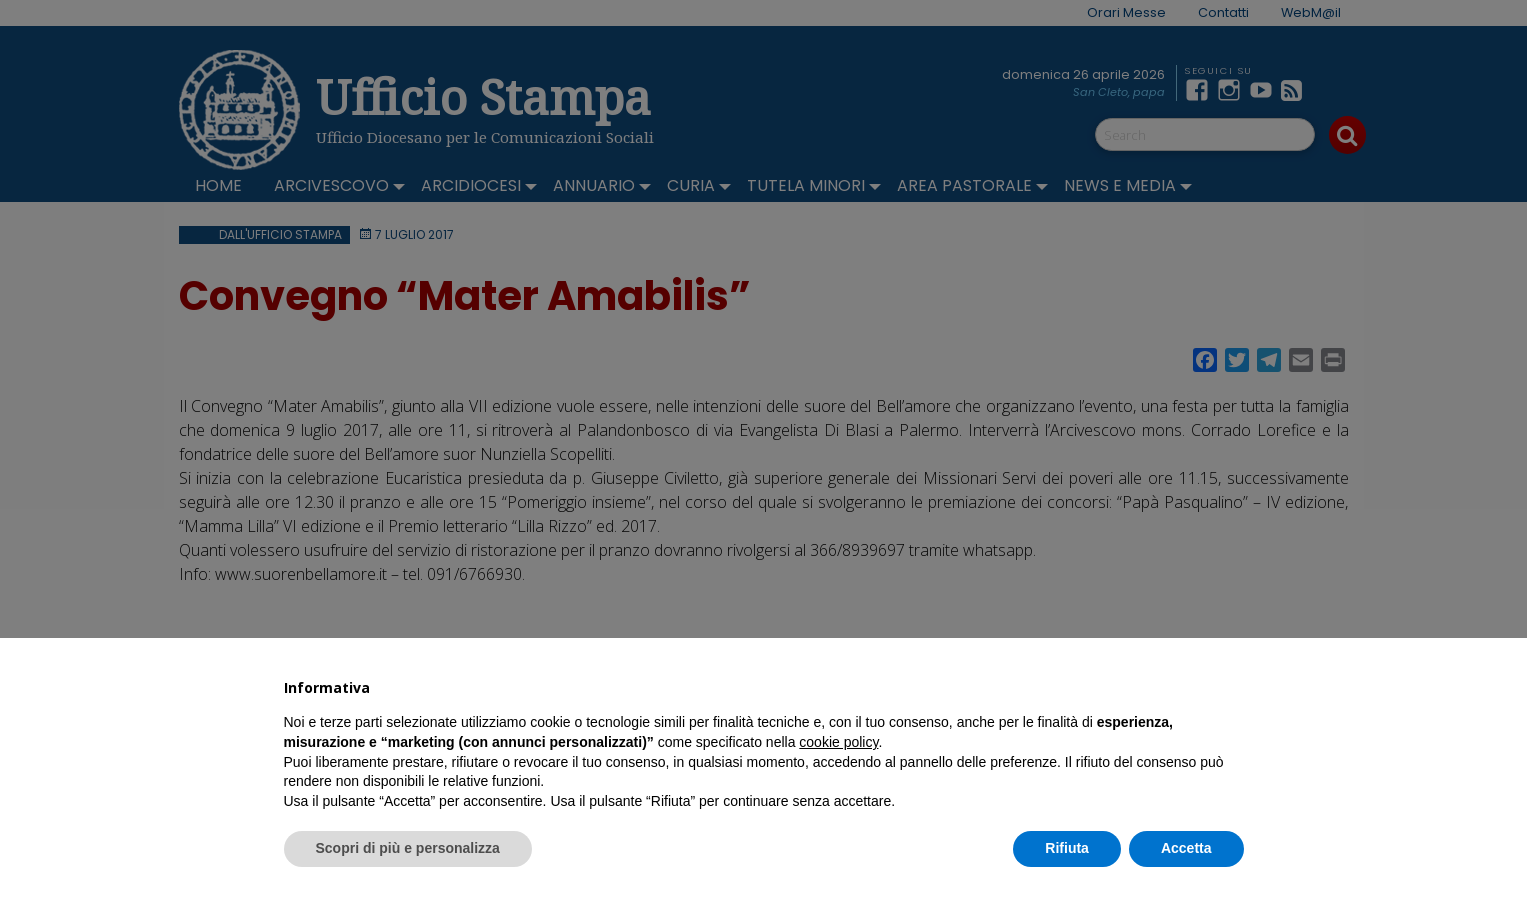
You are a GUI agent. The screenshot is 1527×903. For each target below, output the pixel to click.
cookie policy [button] (838, 742)
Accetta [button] (1186, 848)
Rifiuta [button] (1067, 848)
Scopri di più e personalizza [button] (408, 848)
